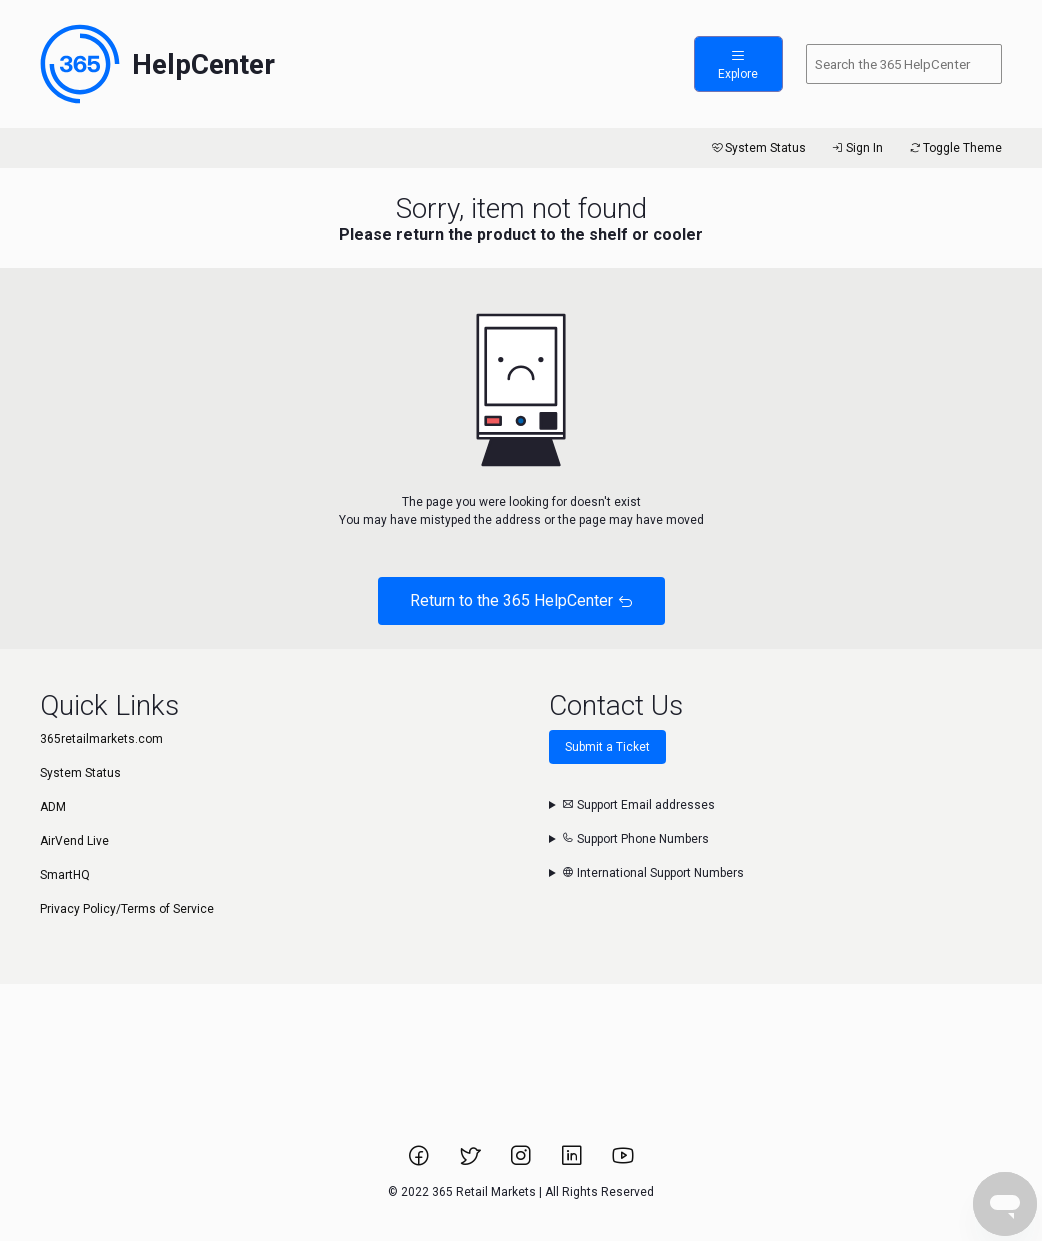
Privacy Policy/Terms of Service (127, 909)
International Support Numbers (653, 873)
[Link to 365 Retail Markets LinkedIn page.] (573, 1162)
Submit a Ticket (607, 747)
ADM (53, 807)
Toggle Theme (954, 148)
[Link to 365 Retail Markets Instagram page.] (522, 1162)
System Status (757, 148)
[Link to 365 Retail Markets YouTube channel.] (623, 1162)
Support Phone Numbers (635, 839)
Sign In (856, 148)
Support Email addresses (638, 805)
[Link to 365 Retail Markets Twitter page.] (471, 1162)
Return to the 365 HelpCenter (521, 600)
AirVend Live (74, 841)
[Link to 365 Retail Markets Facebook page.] (420, 1162)
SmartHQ (65, 875)
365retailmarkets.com (101, 739)
